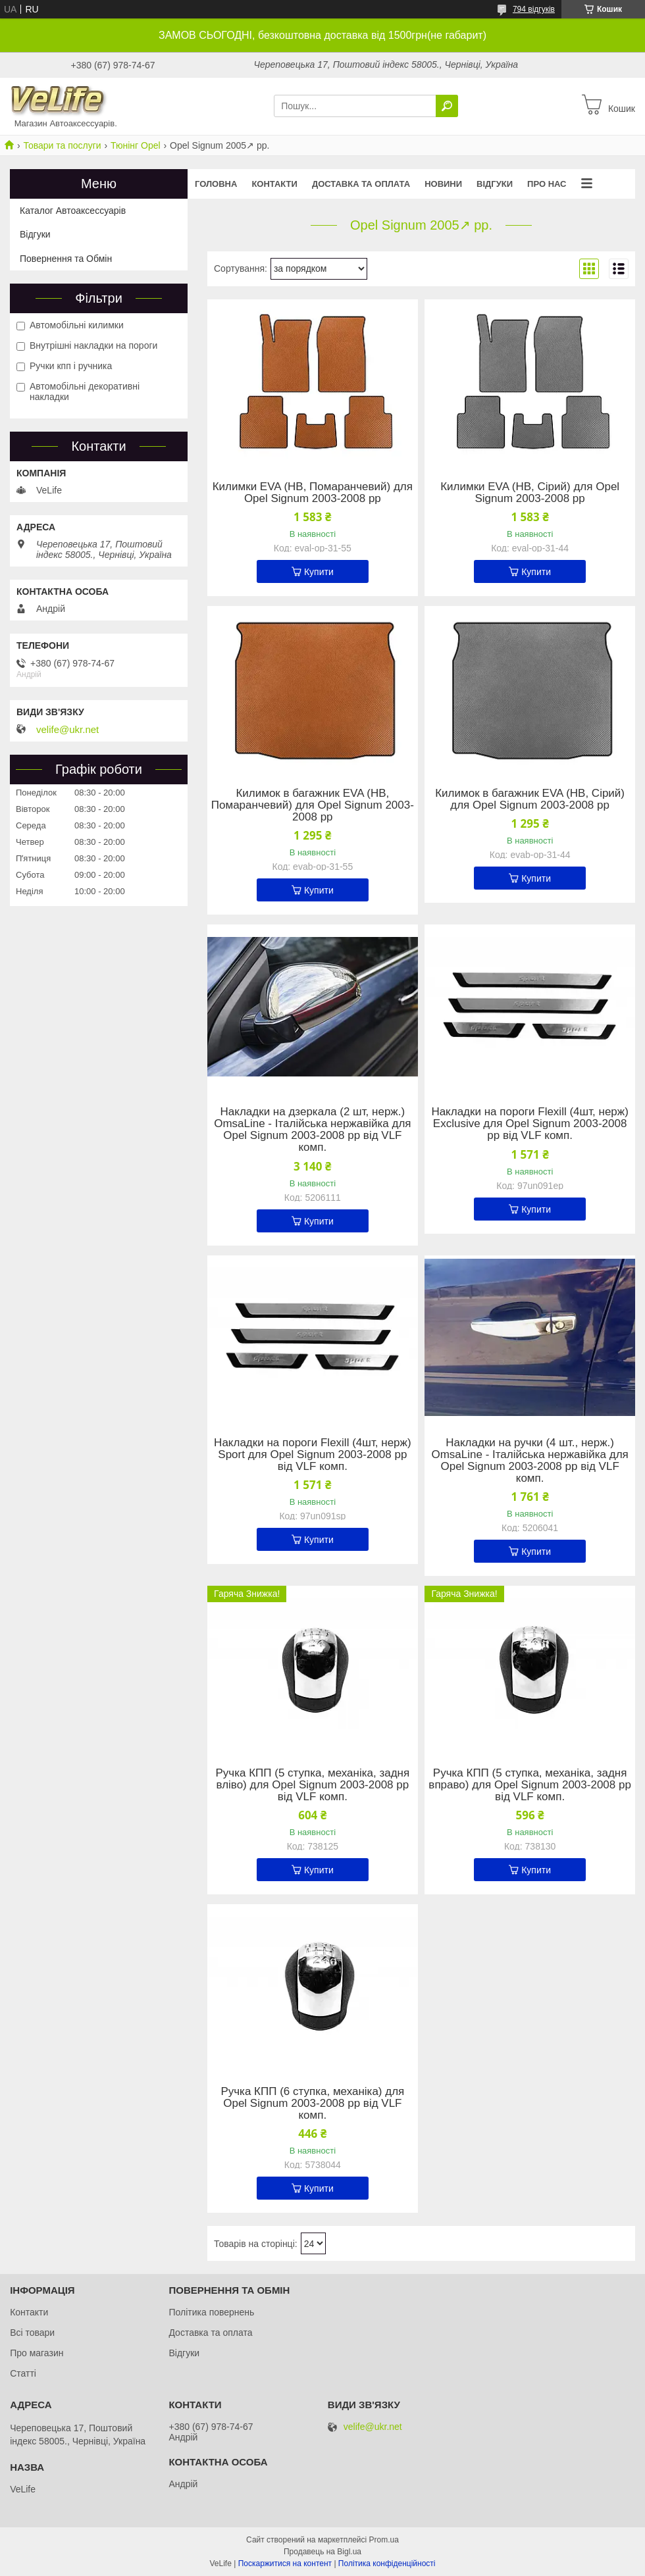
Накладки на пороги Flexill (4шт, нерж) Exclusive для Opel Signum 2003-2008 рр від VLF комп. (529, 1124)
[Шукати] (447, 106)
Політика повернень (211, 2312)
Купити (319, 572)
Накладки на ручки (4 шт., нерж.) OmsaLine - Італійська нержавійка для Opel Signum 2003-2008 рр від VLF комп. (529, 1460)
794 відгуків (534, 9)
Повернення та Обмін (66, 258)
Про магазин (36, 2353)
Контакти (274, 184)
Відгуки (495, 184)
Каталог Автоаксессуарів (73, 210)
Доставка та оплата (361, 184)
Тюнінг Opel (136, 145)
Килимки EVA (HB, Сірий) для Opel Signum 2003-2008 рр (529, 493)
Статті (23, 2373)
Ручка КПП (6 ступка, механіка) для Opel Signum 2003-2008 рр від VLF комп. (312, 2103)
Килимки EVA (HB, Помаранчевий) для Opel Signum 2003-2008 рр (313, 493)
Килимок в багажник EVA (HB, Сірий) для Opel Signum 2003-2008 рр (530, 799)
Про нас (546, 184)
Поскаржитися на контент (285, 2563)
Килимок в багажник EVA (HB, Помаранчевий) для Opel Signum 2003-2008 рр (312, 805)
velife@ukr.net (67, 729)
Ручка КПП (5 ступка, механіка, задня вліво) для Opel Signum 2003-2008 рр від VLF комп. (313, 1785)
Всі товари (32, 2332)
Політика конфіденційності (387, 2563)
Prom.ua (384, 2539)
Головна (216, 184)
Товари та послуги (62, 145)
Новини (443, 184)
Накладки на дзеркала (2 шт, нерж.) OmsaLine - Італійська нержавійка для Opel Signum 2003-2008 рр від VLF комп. (312, 1129)
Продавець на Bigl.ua (322, 2551)
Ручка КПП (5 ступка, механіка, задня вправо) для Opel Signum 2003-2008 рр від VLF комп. (529, 1785)
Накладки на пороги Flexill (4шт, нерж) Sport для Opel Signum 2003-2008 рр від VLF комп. (312, 1455)
